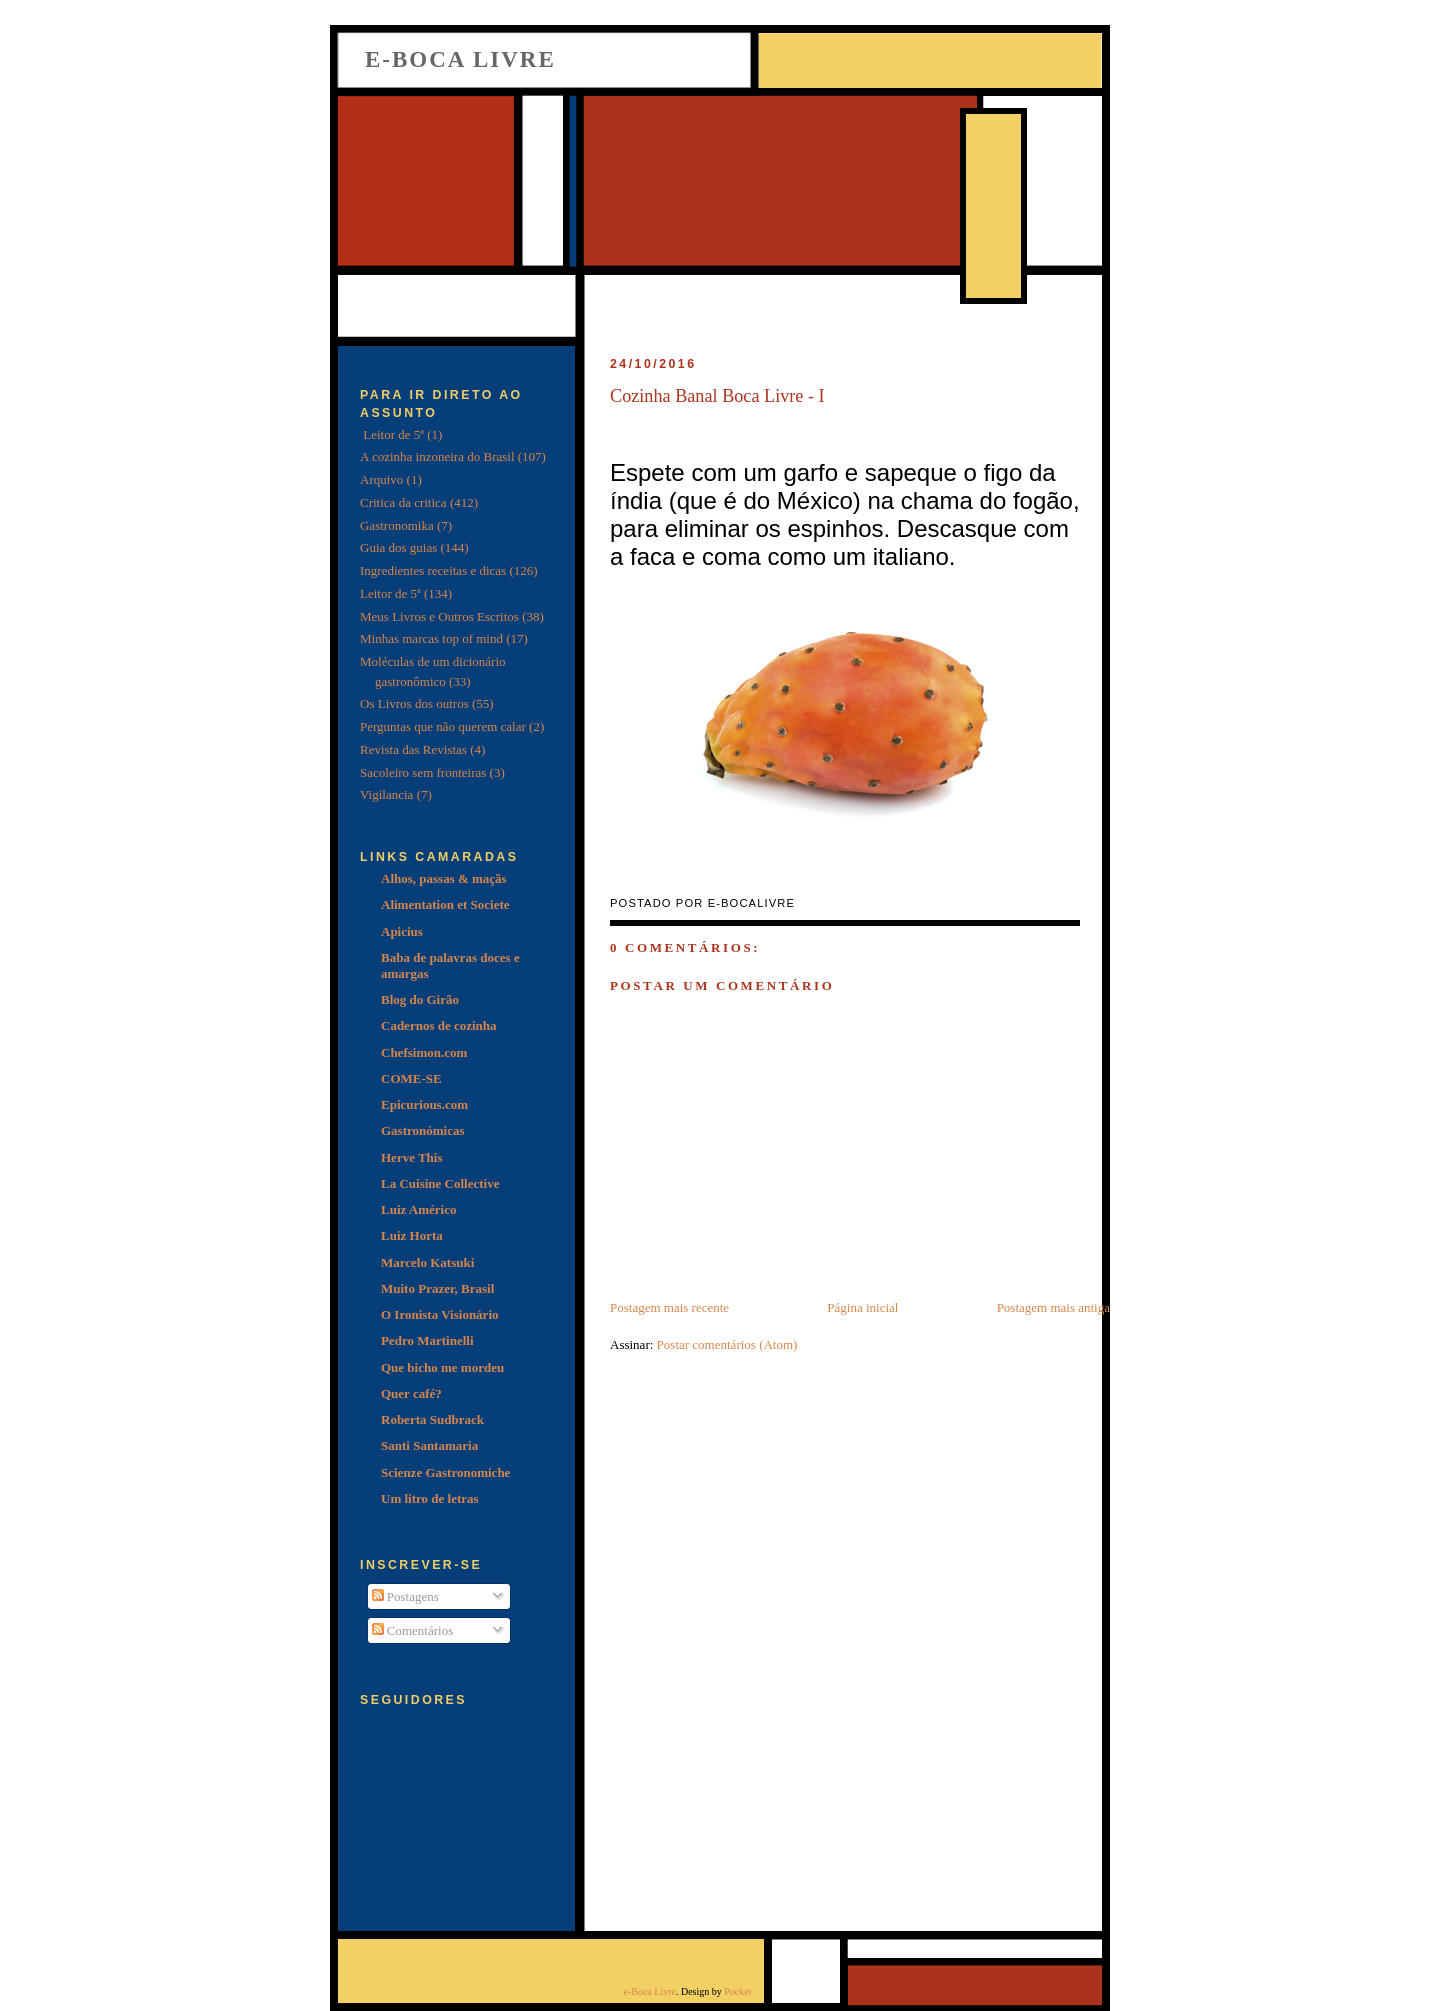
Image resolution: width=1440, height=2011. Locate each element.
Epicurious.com (424, 1104)
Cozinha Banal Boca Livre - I (717, 396)
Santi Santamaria (429, 1445)
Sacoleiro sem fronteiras (423, 772)
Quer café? (411, 1393)
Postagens (405, 1596)
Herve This (412, 1157)
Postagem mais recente (669, 1307)
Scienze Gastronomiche (445, 1472)
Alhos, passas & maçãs (444, 878)
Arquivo (381, 479)
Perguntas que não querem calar (443, 726)
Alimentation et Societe (445, 904)
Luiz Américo (418, 1209)
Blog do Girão (420, 999)
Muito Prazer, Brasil (437, 1288)
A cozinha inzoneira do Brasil (437, 456)
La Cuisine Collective (440, 1183)
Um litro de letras (430, 1498)
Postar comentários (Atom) (727, 1344)
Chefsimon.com (424, 1052)
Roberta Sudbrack (432, 1419)
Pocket (737, 1991)
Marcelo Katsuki (427, 1262)
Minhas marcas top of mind (431, 638)
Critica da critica (403, 502)
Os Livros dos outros (414, 703)
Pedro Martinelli (427, 1340)
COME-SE (411, 1078)
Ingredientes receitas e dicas (433, 570)
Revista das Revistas (413, 749)
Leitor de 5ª (390, 593)
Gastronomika (397, 525)
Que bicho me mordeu (442, 1367)
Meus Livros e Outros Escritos (439, 616)
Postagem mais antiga (1053, 1307)
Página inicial (862, 1307)
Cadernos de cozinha (439, 1025)
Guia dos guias (398, 547)
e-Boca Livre (460, 59)
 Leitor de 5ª (392, 434)
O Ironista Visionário (440, 1314)
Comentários (413, 1630)
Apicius (402, 931)
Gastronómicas (423, 1130)
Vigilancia (386, 794)
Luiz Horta (412, 1235)
